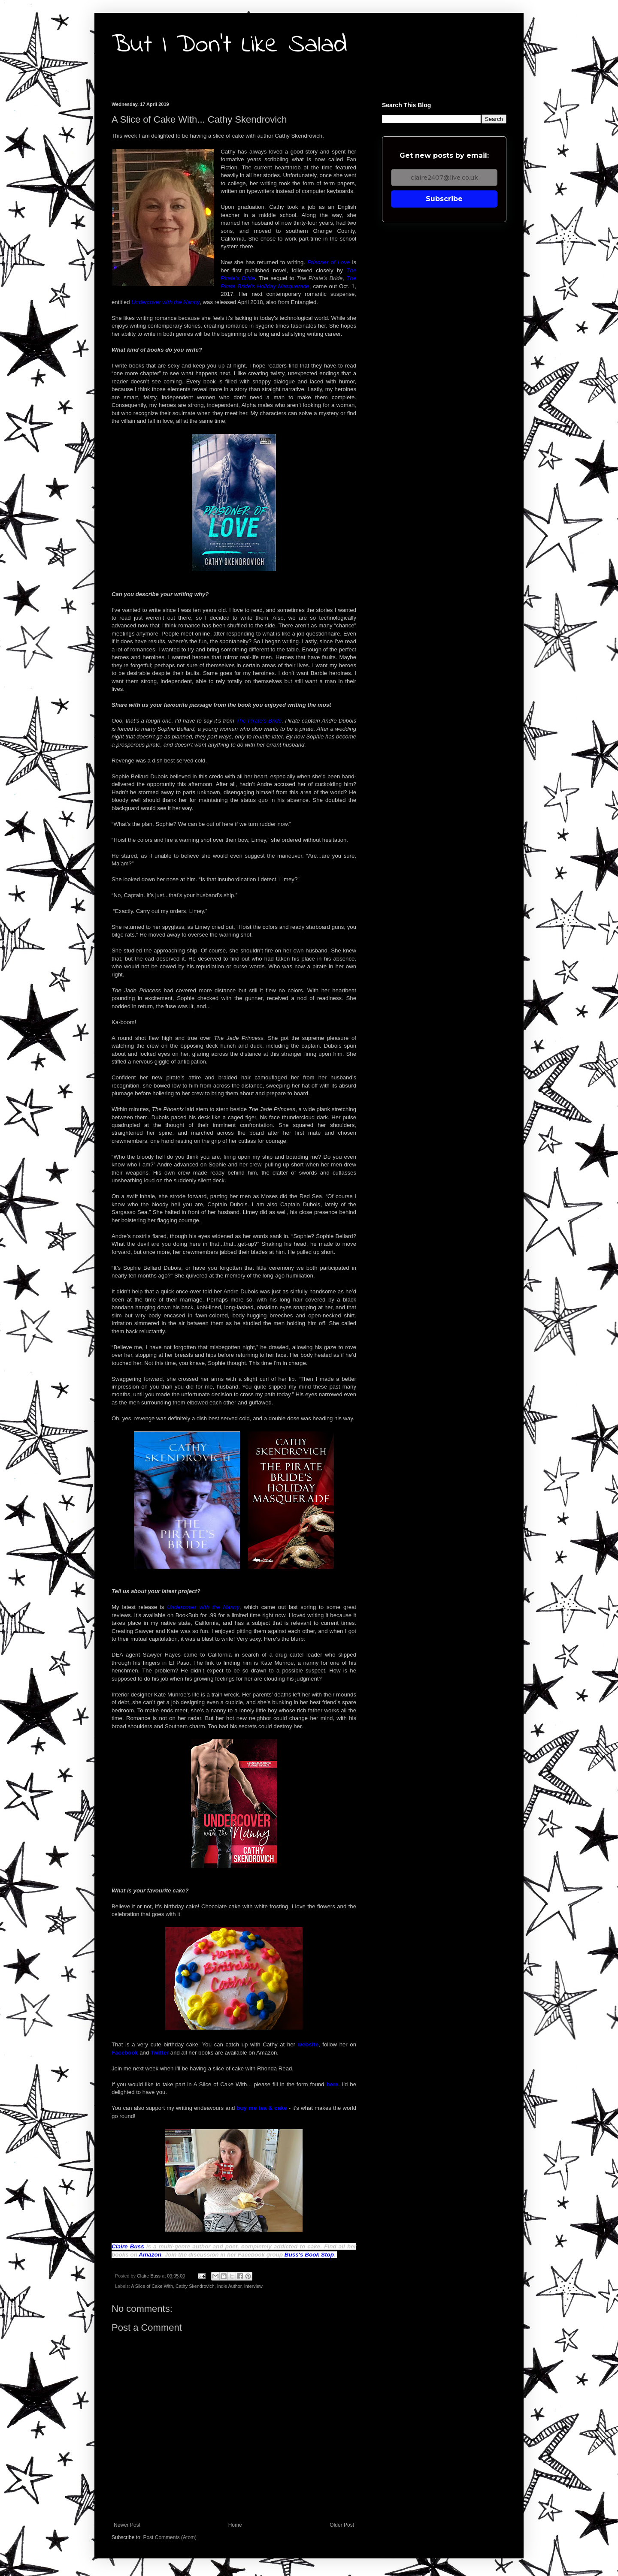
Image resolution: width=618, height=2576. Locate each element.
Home (235, 2525)
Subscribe (444, 199)
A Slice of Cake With (152, 2286)
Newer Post (127, 2525)
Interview (253, 2286)
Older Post (342, 2525)
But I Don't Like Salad (229, 45)
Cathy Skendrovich (195, 2286)
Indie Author (229, 2286)
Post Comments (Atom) (170, 2537)
